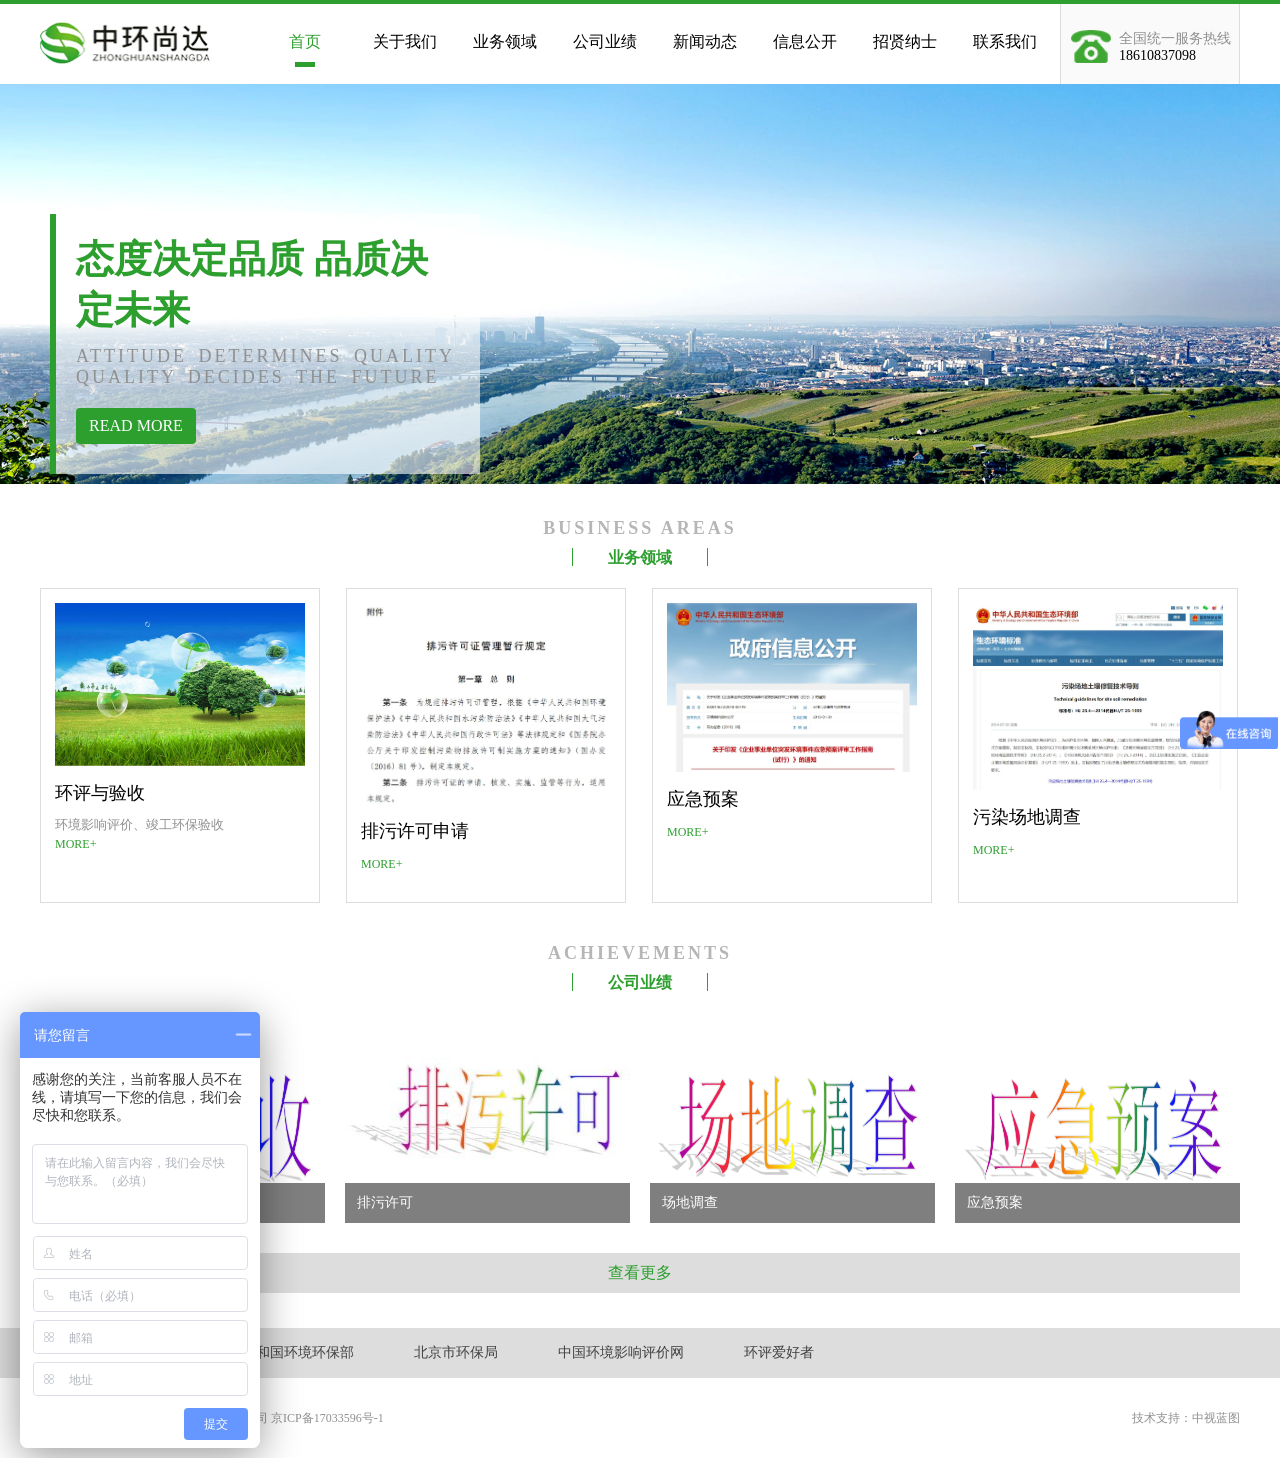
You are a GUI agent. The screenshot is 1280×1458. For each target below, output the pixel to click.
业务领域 (505, 41)
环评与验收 (100, 793)
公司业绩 (605, 41)
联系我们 (1005, 41)
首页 (305, 41)
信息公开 (805, 41)
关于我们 (405, 41)
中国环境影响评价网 (621, 1352)
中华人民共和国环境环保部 (270, 1352)
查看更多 (640, 1272)
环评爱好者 (779, 1352)
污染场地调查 (1027, 817)
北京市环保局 (456, 1352)
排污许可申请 (415, 831)
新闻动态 (705, 41)
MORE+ (75, 844)
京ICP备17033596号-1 (327, 1418)
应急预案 (703, 799)
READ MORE (136, 425)
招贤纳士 (905, 41)
